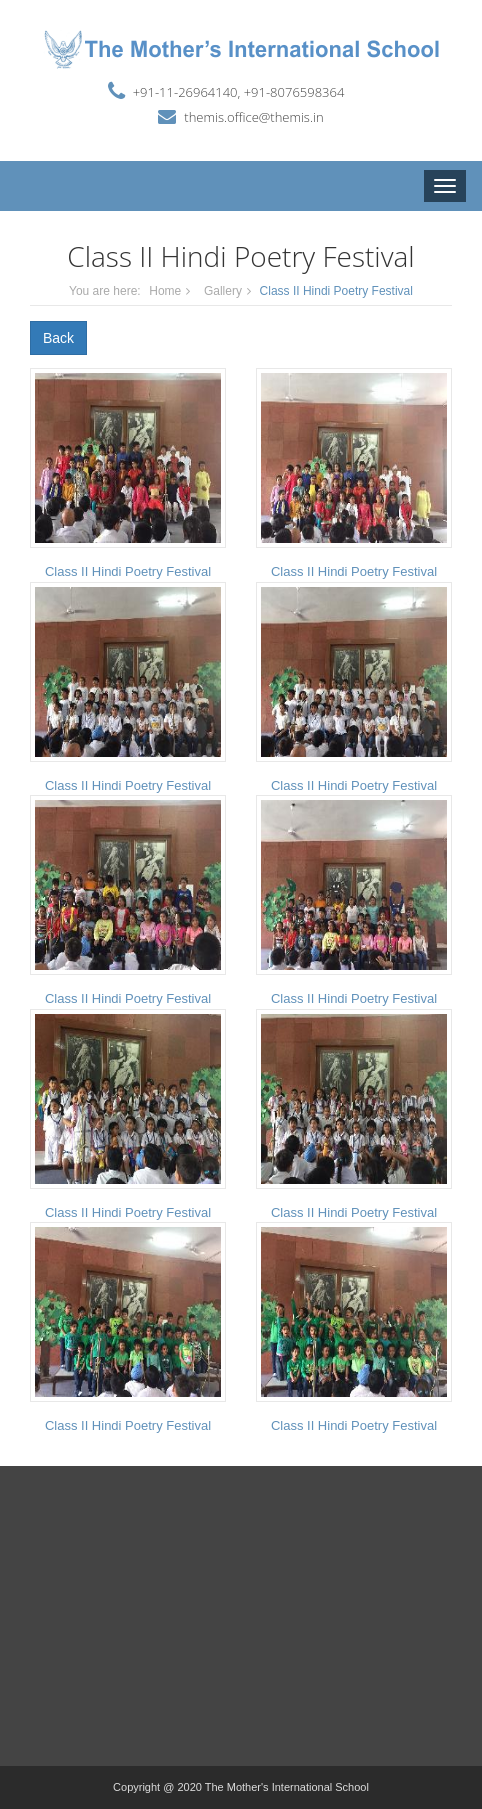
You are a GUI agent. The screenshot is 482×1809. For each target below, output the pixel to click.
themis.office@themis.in (253, 117)
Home (165, 291)
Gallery (223, 291)
